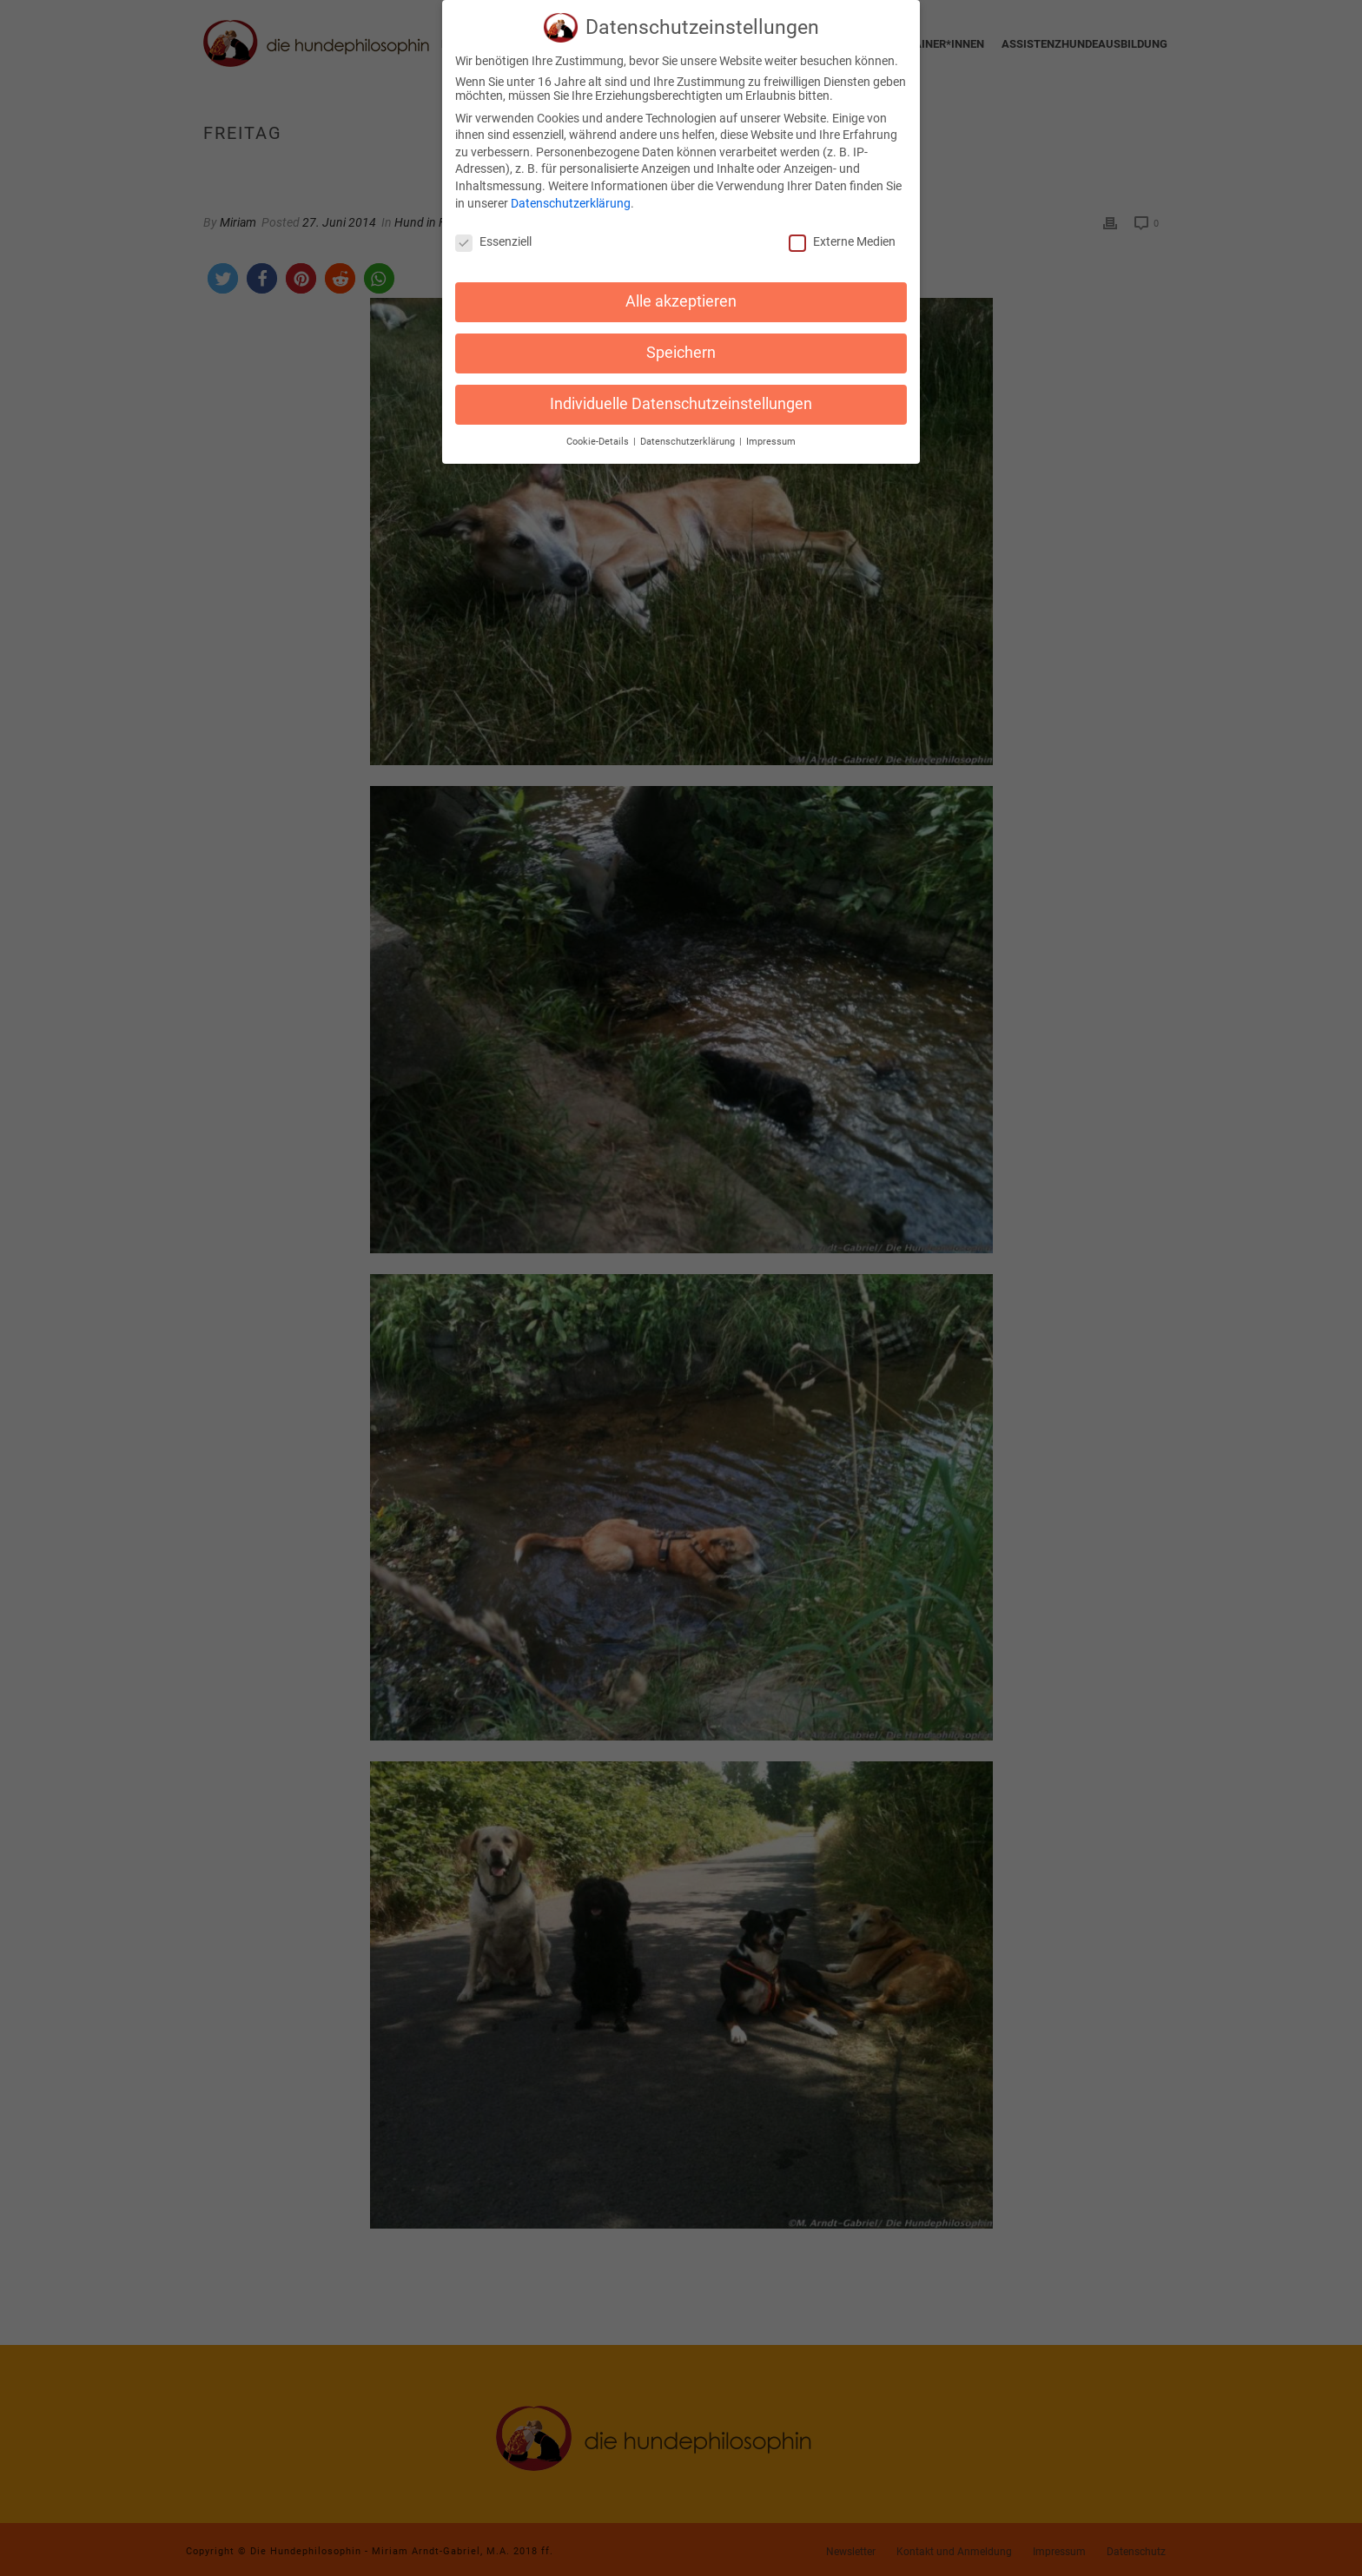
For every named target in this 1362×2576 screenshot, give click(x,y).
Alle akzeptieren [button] (681, 295)
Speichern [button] (681, 346)
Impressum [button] (771, 435)
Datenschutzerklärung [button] (688, 435)
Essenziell (493, 235)
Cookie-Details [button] (598, 435)
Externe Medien (842, 235)
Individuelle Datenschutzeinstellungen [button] (681, 397)
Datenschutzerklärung (571, 197)
